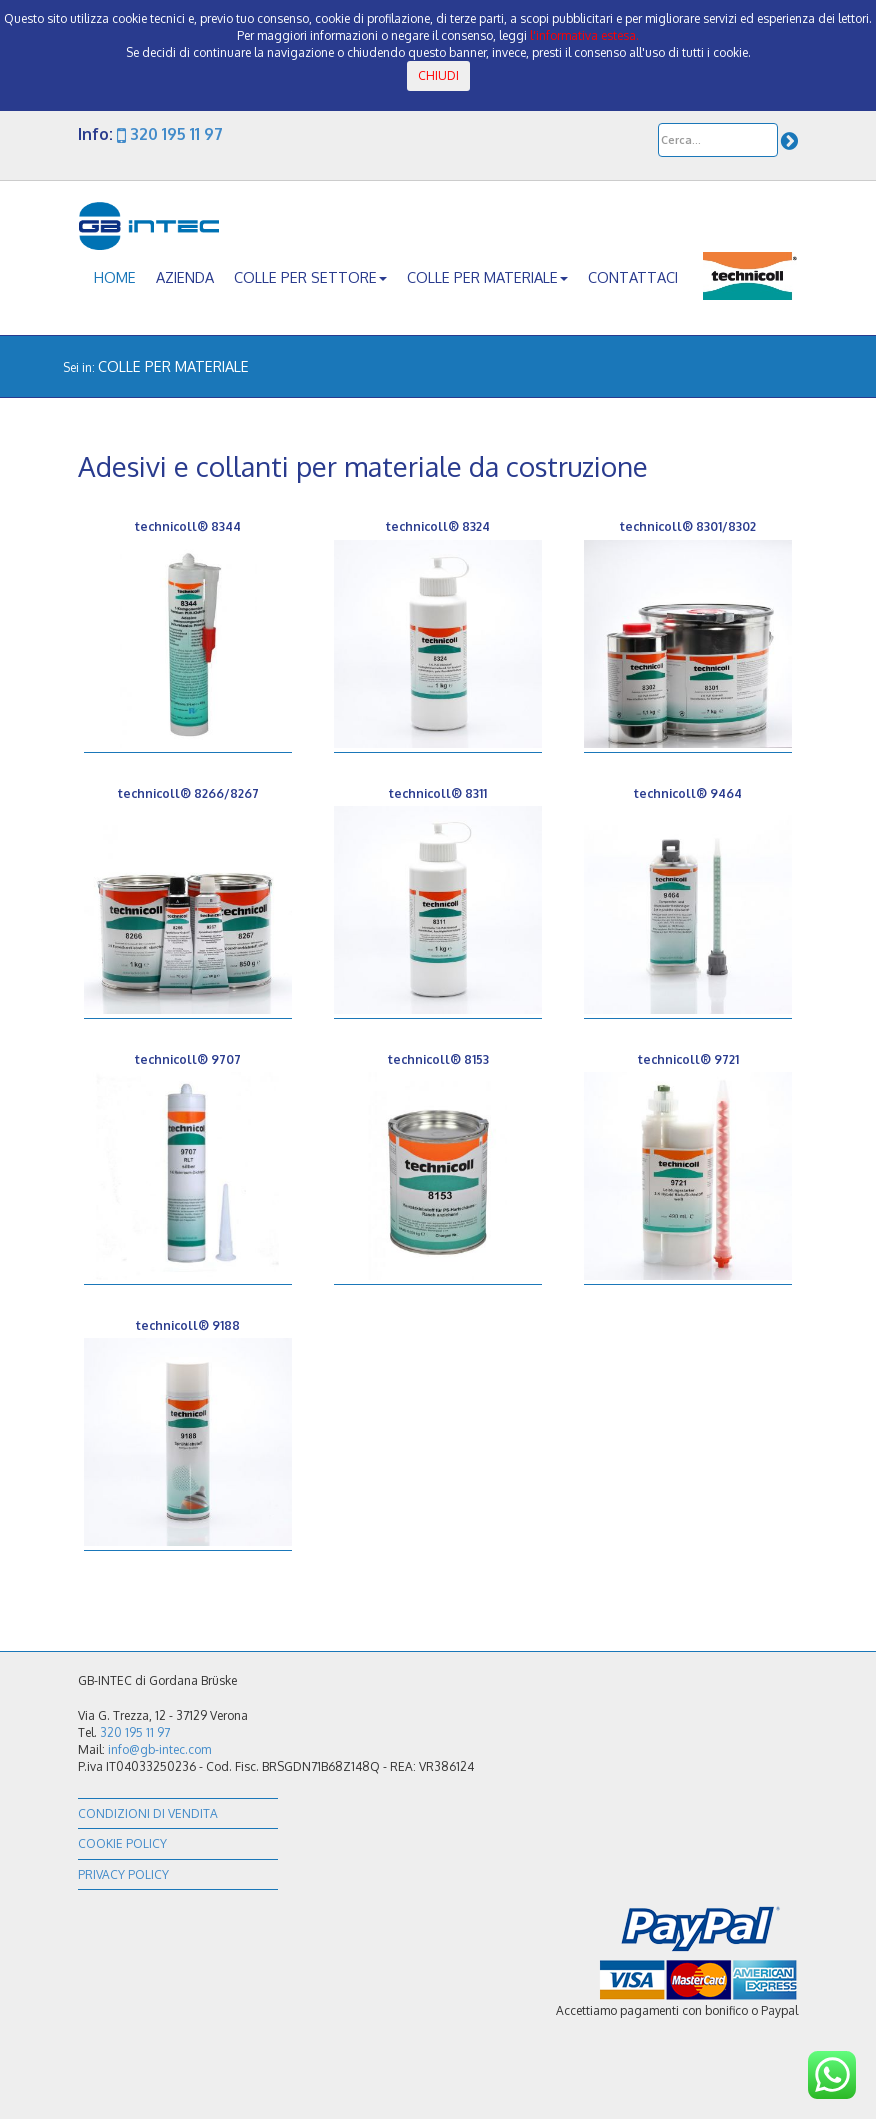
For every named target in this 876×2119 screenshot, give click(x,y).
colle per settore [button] (310, 277)
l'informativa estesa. (584, 35)
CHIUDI (438, 75)
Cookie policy (122, 1843)
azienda (185, 277)
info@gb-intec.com (159, 1749)
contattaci (633, 277)
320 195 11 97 (170, 134)
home (115, 277)
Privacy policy (123, 1874)
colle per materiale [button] (487, 277)
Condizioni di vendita (148, 1813)
